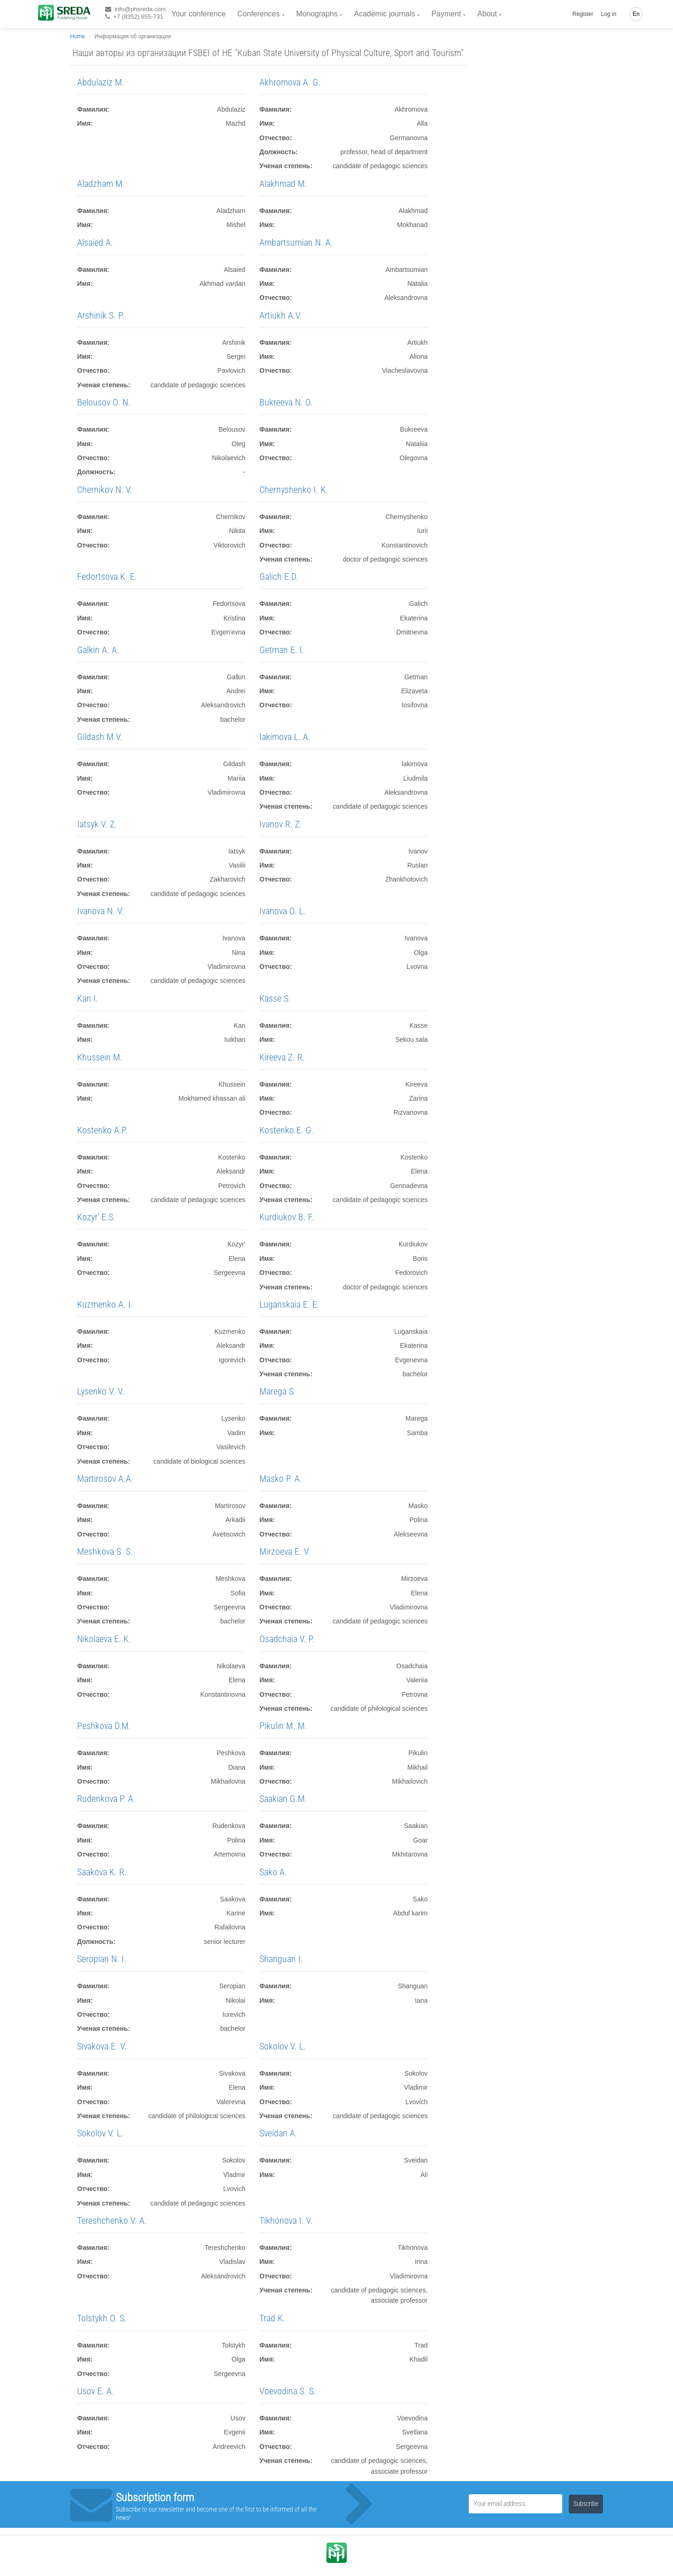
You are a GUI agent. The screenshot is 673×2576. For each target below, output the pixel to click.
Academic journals (384, 14)
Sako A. (273, 1872)
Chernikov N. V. (104, 489)
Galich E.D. (278, 576)
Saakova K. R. (102, 1872)
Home (77, 36)
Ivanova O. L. (282, 911)
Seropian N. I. (101, 1958)
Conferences (258, 14)
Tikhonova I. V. (286, 2220)
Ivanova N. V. (100, 911)
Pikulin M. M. (283, 1725)
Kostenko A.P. (102, 1130)
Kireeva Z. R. (282, 1057)
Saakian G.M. (283, 1798)
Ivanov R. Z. (280, 824)
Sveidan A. (278, 2133)
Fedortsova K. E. (107, 576)
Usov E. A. (95, 2391)
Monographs (317, 14)
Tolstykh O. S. (102, 2318)
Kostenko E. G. (286, 1130)
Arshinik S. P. (100, 315)
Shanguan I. (281, 1958)
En (636, 14)
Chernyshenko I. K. (293, 489)
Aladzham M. (101, 183)
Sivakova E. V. (102, 2046)
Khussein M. (99, 1057)
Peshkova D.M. (104, 1725)
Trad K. (272, 2318)
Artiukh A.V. (280, 315)
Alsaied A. (95, 242)
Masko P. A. (280, 1478)
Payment (446, 14)
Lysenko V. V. (100, 1391)
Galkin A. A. (98, 649)
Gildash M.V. (99, 736)
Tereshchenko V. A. (112, 2220)
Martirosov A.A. (105, 1478)
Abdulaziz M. (100, 82)
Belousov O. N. (103, 402)
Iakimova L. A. (284, 736)
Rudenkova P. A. (106, 1798)
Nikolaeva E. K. (104, 1638)
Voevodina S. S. (287, 2391)
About (487, 14)
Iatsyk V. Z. (97, 824)
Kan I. (87, 998)
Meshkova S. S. (105, 1551)
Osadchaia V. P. (287, 1638)
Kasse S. (275, 998)
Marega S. (277, 1391)
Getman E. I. (281, 649)
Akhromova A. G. (290, 82)
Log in (608, 14)
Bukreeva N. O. (286, 402)
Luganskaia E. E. (289, 1304)
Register (583, 14)
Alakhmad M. (283, 183)
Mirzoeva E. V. (284, 1551)
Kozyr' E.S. (96, 1217)
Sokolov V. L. (282, 2046)
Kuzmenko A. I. (105, 1304)
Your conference (199, 14)
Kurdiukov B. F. (286, 1217)
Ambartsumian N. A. (296, 242)
